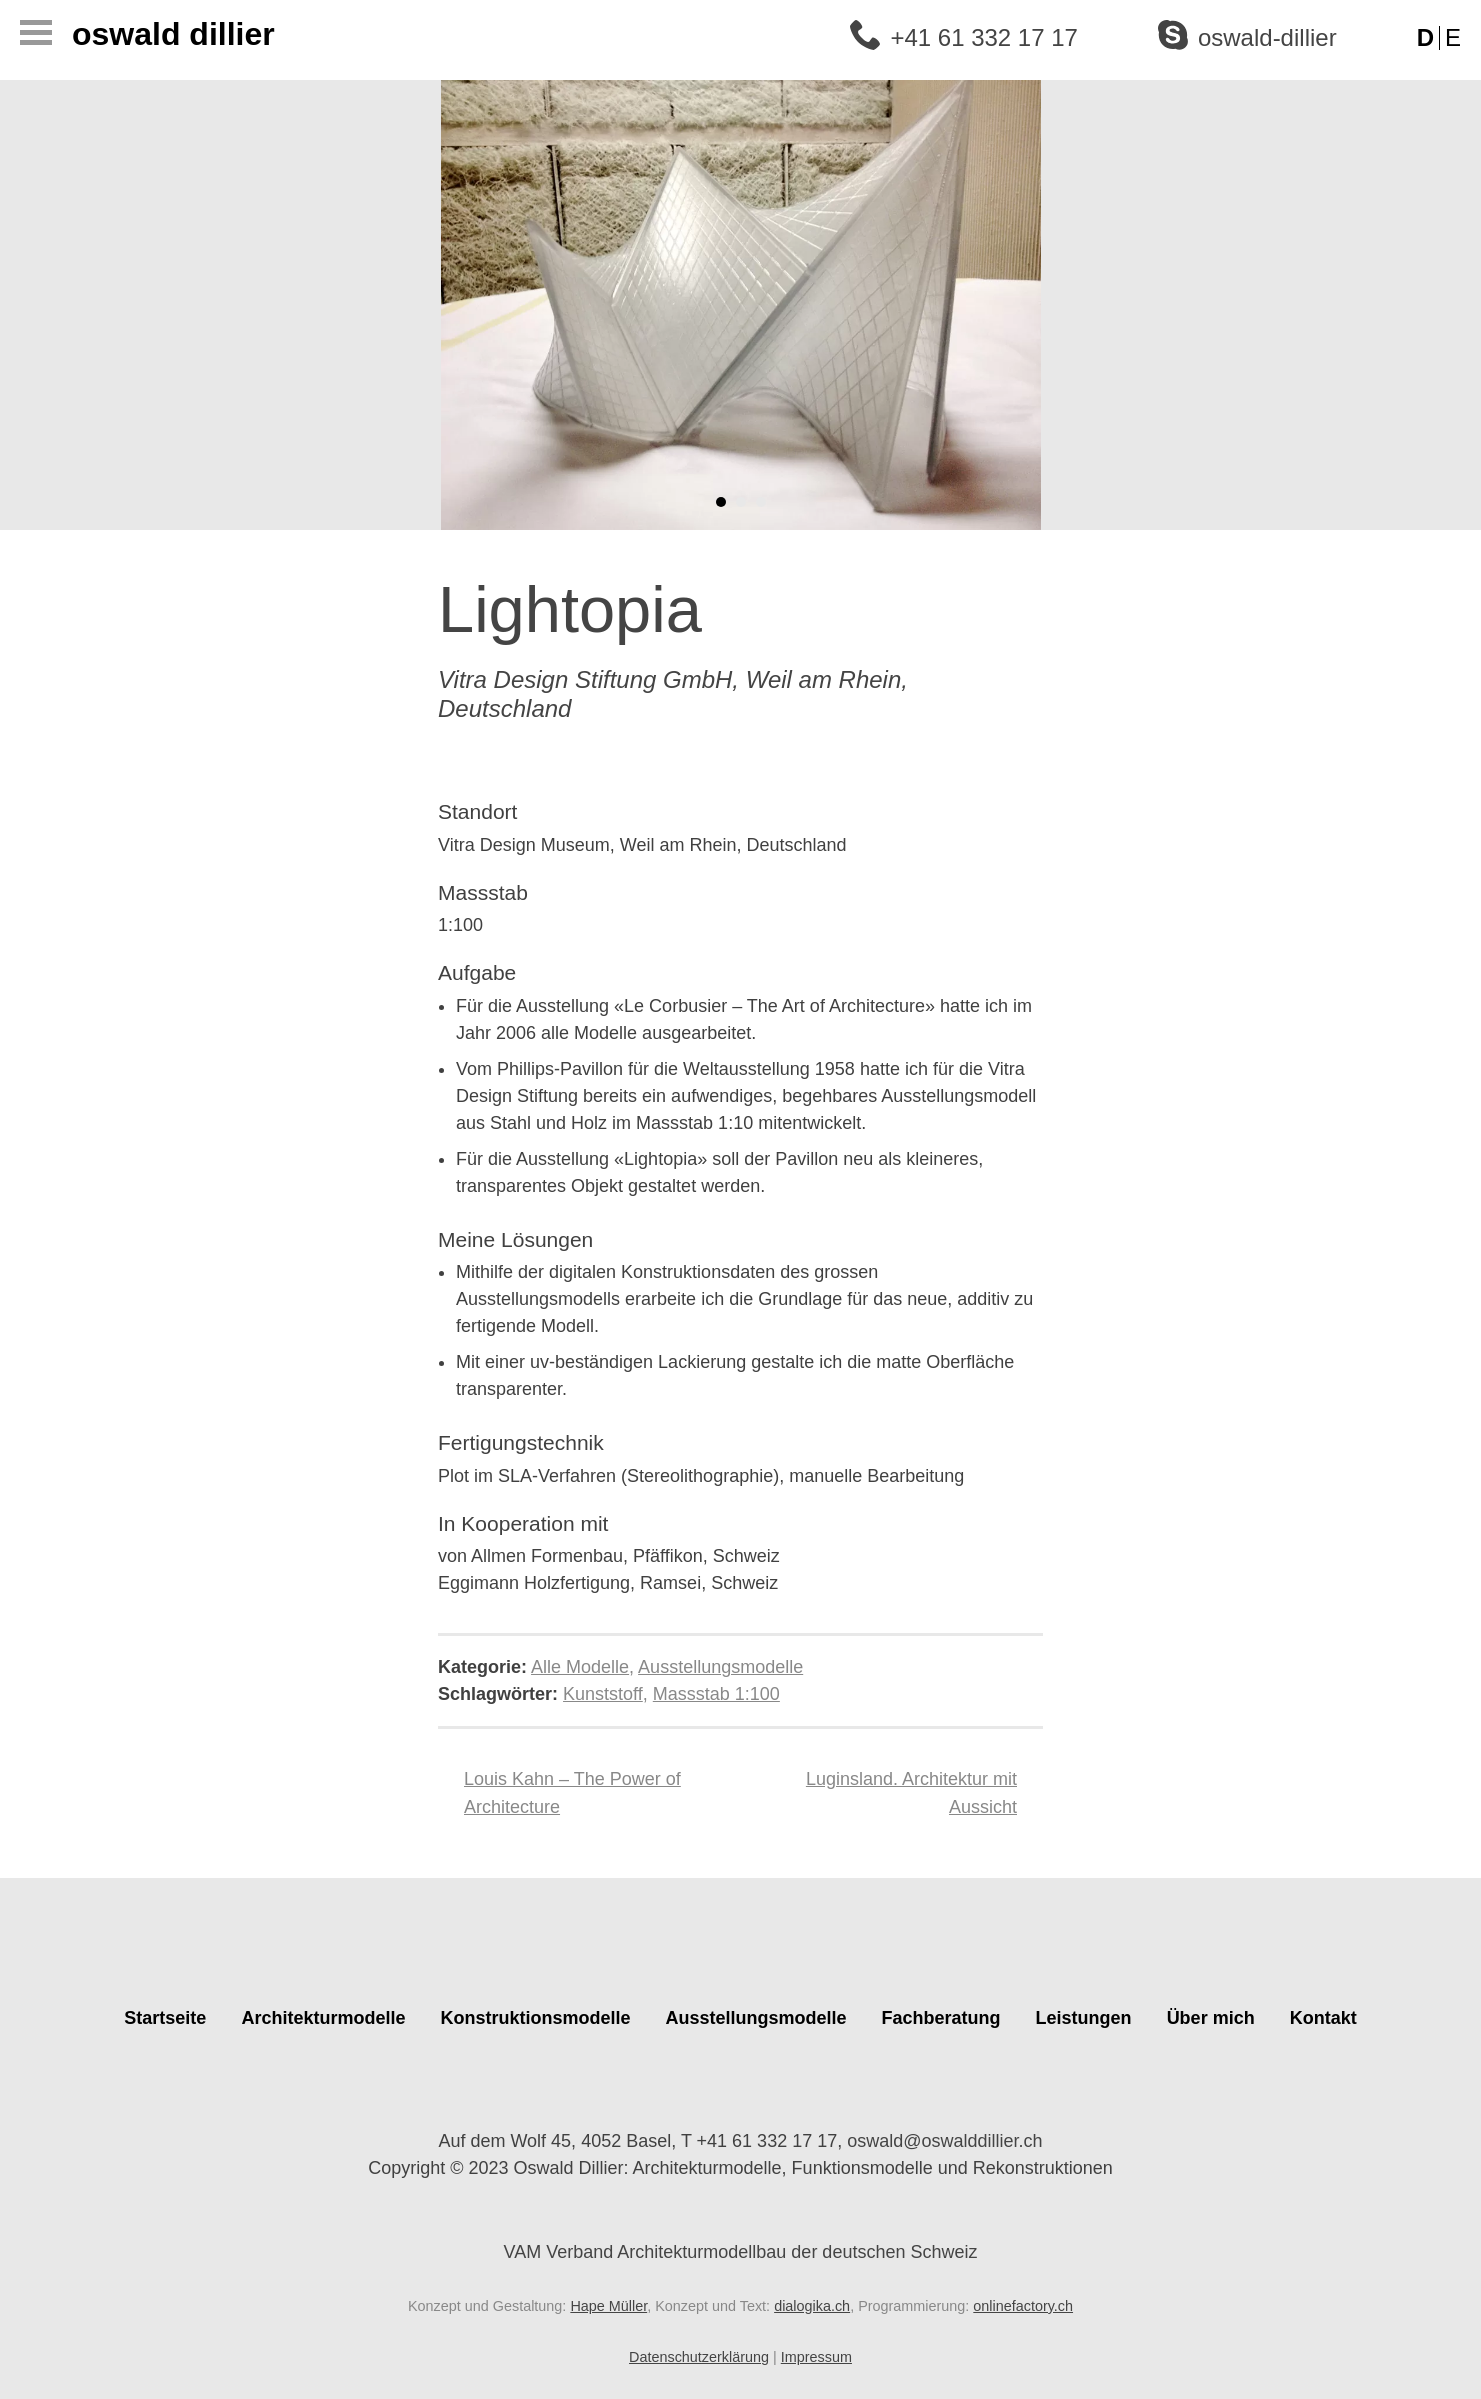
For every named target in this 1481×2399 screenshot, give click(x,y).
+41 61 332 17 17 (984, 37)
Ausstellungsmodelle (720, 1667)
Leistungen (1084, 2018)
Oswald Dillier (173, 34)
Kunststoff (603, 1694)
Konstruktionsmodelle (535, 2018)
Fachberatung (941, 2018)
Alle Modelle (580, 1667)
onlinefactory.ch (1023, 2306)
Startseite (165, 2018)
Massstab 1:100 (716, 1694)
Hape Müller (608, 2306)
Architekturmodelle (323, 2018)
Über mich (1211, 2018)
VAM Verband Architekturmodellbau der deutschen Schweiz (741, 2237)
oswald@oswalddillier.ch (944, 2141)
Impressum (816, 2357)
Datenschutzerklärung (699, 2357)
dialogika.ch (812, 2306)
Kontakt (1323, 2018)
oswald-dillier (1267, 37)
